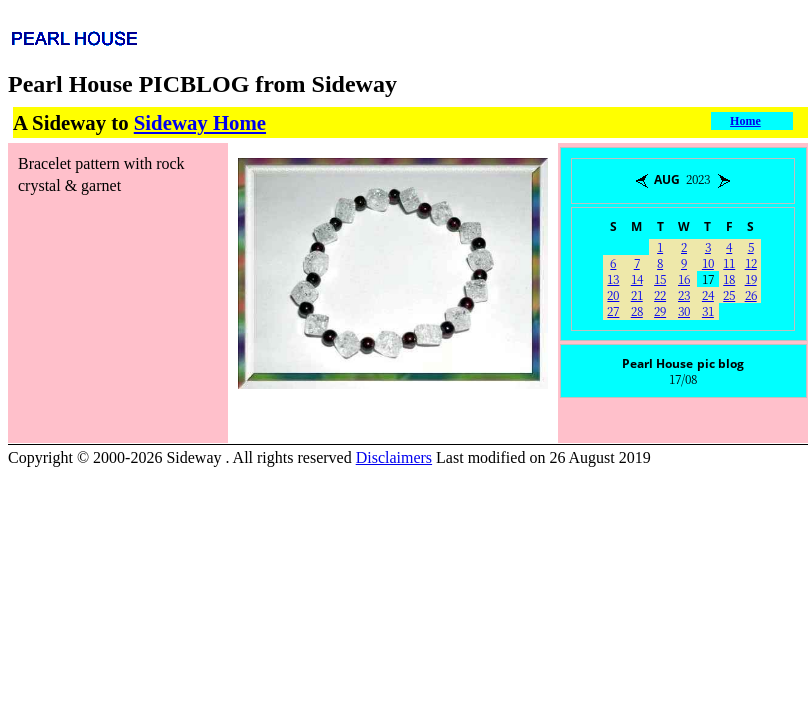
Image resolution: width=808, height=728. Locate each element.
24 (708, 294)
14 (637, 278)
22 (660, 294)
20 (613, 294)
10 (708, 262)
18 (729, 278)
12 (751, 262)
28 (637, 310)
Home (745, 121)
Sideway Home (200, 122)
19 (751, 278)
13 (613, 278)
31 (708, 310)
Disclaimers (394, 457)
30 (684, 310)
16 (684, 278)
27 (613, 310)
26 (751, 294)
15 (660, 278)
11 (729, 262)
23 (684, 294)
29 (660, 310)
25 (729, 294)
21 (637, 294)
